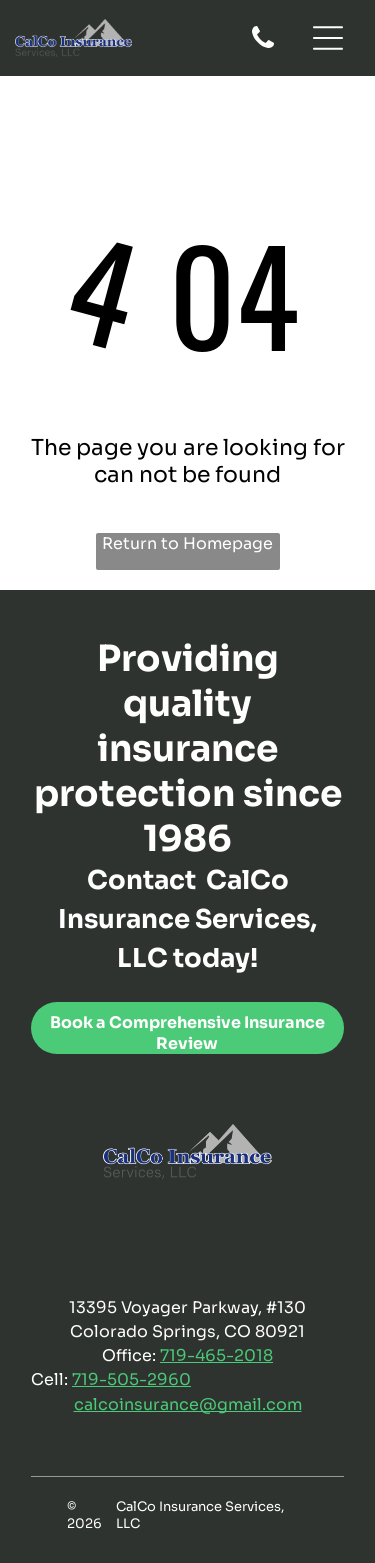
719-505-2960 (131, 1379)
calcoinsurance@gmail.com (188, 1404)
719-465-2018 (216, 1355)
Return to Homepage (187, 543)
